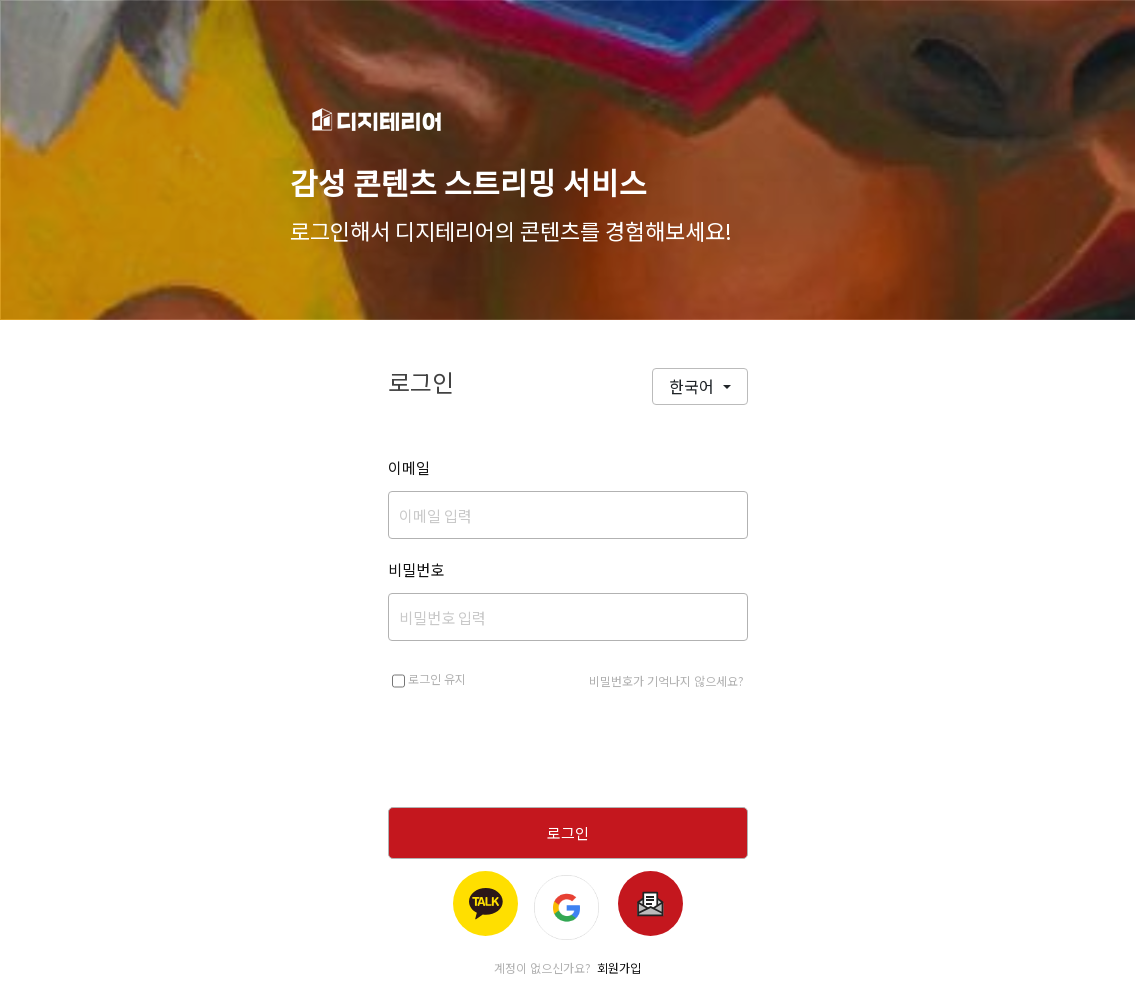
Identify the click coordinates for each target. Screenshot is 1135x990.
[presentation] (568, 752)
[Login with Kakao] (485, 903)
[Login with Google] (568, 903)
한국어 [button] (693, 386)
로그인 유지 (429, 681)
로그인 (568, 832)
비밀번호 (416, 569)
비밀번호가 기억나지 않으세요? (666, 680)
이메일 (409, 467)
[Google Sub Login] (650, 903)
